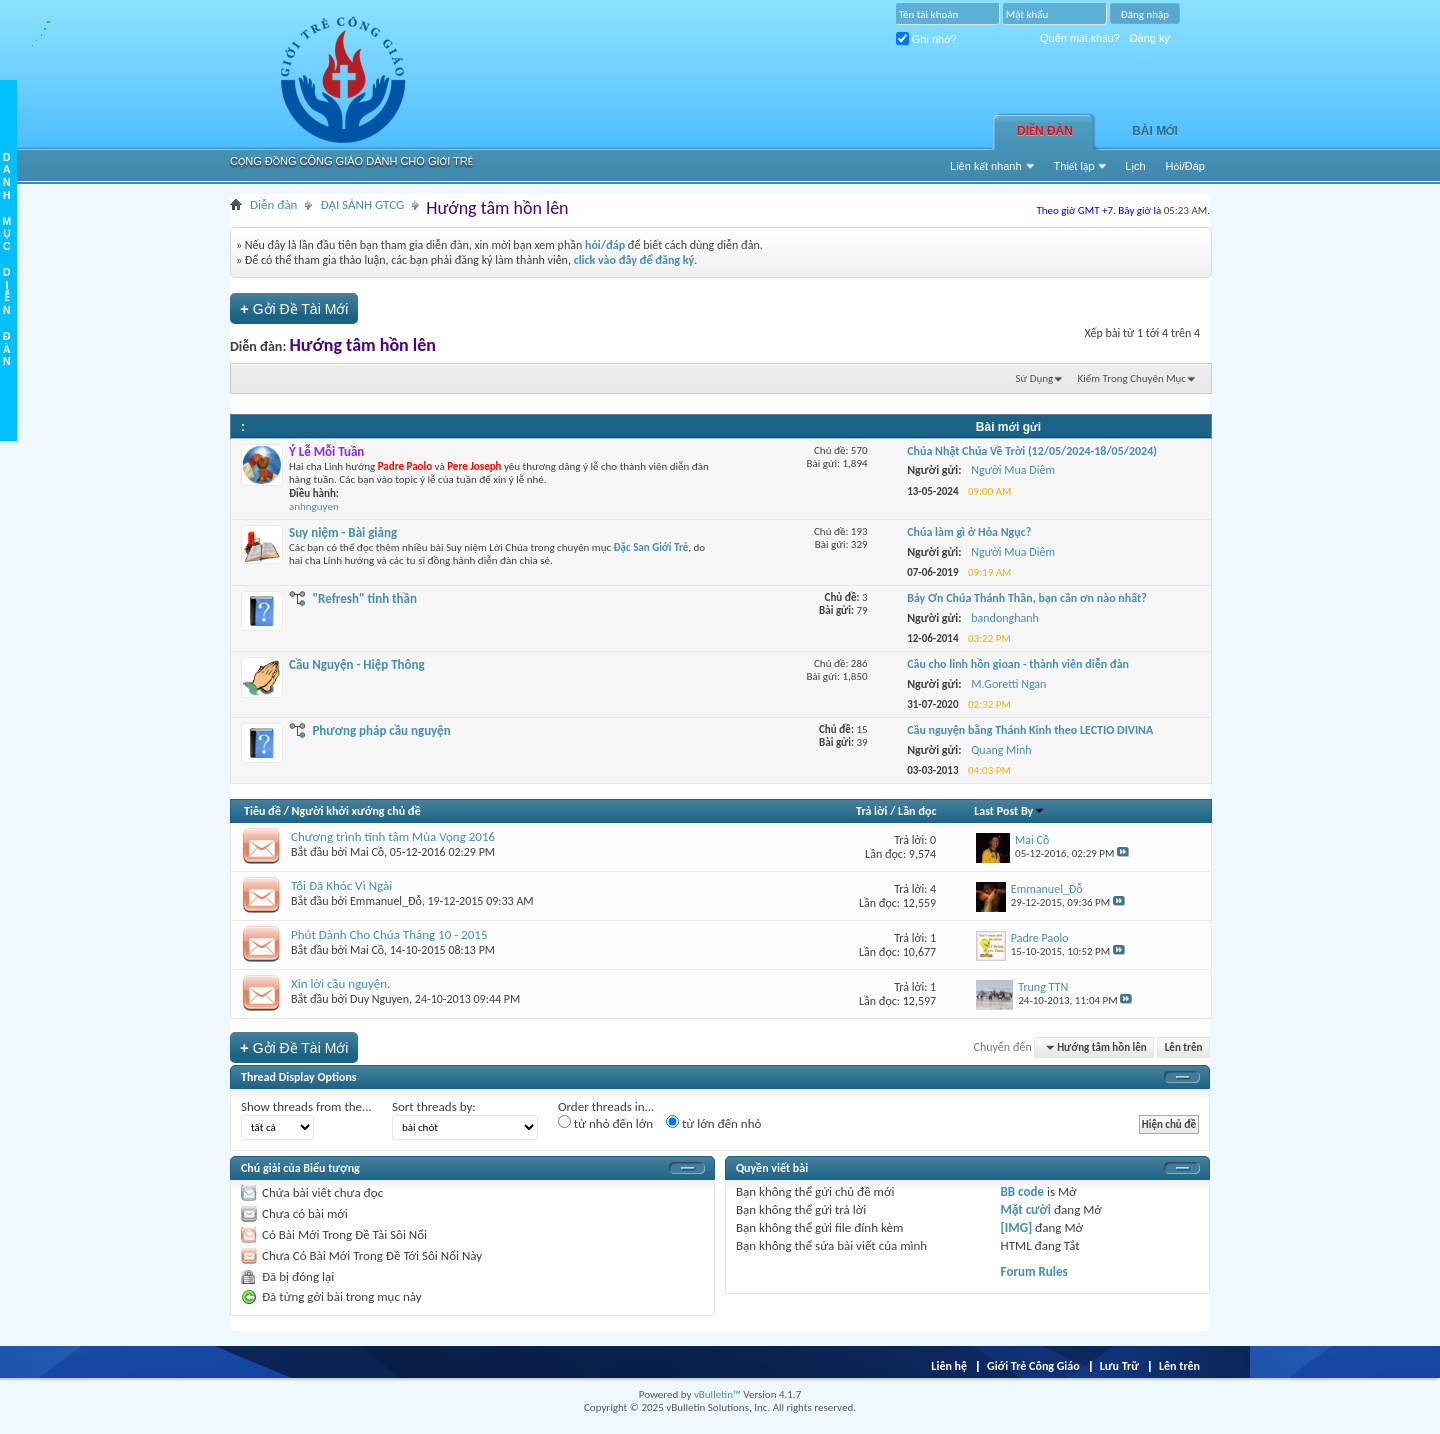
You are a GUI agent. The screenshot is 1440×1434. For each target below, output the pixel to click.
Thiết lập (1074, 166)
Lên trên (1184, 1047)
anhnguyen (314, 506)
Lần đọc (917, 811)
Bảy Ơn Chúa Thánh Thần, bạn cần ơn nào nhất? (1027, 598)
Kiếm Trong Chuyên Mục (1132, 378)
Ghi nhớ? (926, 39)
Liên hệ (949, 1366)
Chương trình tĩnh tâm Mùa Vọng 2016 (393, 836)
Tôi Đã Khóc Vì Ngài (341, 885)
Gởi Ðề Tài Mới (294, 308)
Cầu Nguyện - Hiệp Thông (357, 664)
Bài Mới (1155, 131)
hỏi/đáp (605, 245)
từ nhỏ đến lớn (605, 1123)
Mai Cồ (367, 852)
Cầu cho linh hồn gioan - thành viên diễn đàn (1018, 664)
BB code (1022, 1191)
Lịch (1135, 166)
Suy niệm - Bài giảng (343, 532)
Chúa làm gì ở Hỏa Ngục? (969, 532)
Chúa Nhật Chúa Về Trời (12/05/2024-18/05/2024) (1032, 451)
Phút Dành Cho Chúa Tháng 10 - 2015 (389, 934)
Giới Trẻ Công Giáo (1033, 1366)
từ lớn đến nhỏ (713, 1123)
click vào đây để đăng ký (634, 260)
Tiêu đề (262, 811)
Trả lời (871, 811)
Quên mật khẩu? (1080, 38)
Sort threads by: (434, 1106)
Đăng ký (1150, 38)
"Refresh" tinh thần (364, 598)
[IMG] (1017, 1227)
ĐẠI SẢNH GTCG (362, 204)
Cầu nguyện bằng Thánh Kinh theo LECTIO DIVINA (1030, 730)
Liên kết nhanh (986, 166)
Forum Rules (1034, 1271)
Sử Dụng (1035, 378)
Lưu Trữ (1119, 1366)
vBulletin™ (717, 1394)
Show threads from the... (306, 1106)
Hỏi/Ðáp (1185, 166)
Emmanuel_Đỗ (386, 901)
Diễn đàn (1045, 131)
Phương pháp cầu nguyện (381, 730)
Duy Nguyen (379, 999)
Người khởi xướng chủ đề (356, 811)
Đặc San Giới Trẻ (651, 547)
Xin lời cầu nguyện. (340, 983)
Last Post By (1009, 811)
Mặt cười (1026, 1209)
